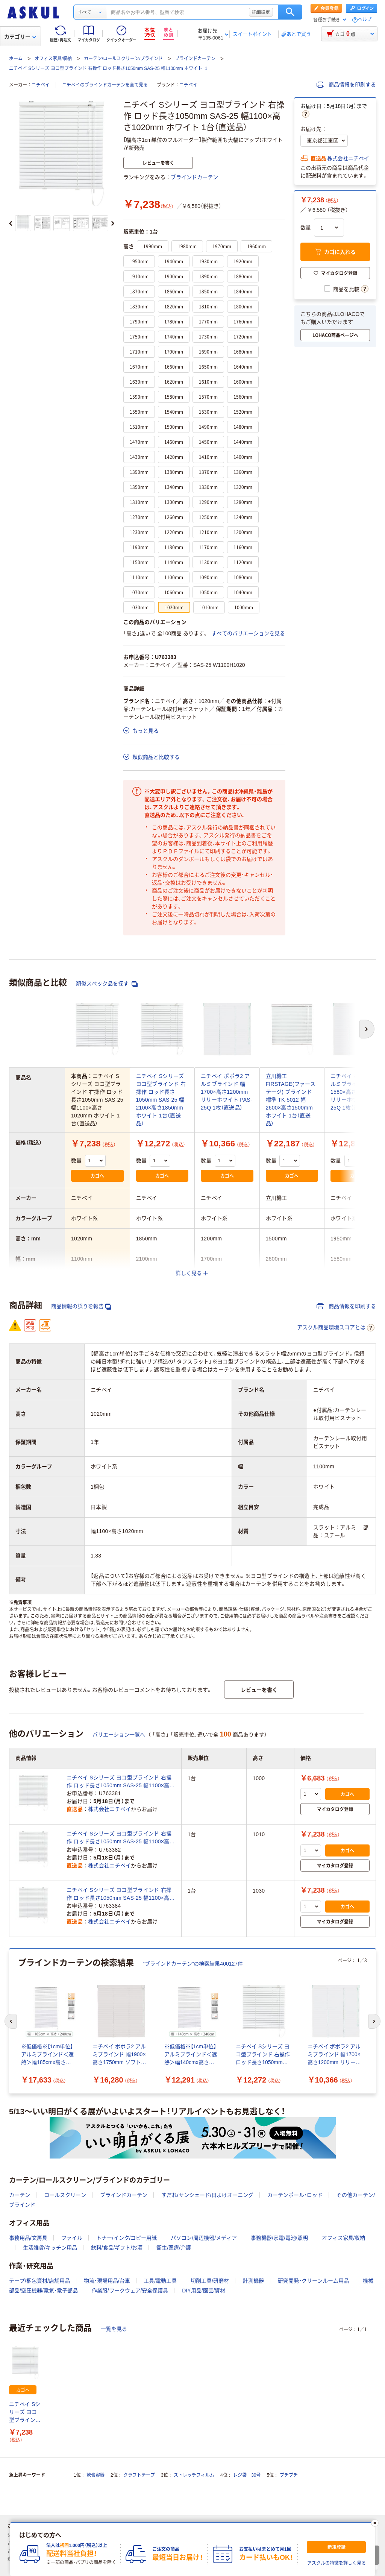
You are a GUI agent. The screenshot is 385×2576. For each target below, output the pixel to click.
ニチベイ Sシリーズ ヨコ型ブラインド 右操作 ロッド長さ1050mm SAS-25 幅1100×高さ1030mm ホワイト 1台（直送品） (121, 1894)
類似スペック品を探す (107, 984)
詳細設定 (261, 12)
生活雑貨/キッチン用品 (50, 2248)
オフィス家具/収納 (53, 58)
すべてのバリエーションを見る (248, 633)
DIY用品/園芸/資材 (203, 2291)
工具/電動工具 (160, 2281)
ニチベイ (41, 85)
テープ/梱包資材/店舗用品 (39, 2281)
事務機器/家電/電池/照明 (279, 2238)
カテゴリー (20, 37)
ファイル (71, 2238)
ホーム (16, 58)
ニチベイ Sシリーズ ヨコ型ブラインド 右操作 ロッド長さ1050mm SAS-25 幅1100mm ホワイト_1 (108, 68)
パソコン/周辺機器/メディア (204, 2238)
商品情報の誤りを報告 (81, 1306)
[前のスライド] (10, 223)
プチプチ (289, 2475)
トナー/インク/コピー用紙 (126, 2238)
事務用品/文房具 (28, 2238)
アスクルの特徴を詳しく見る (336, 2563)
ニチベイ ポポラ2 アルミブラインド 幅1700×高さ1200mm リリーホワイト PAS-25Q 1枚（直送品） (226, 1092)
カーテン (19, 2195)
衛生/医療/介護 (173, 2248)
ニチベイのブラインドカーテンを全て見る (105, 85)
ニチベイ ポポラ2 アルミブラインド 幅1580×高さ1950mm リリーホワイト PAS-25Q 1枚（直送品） (356, 1092)
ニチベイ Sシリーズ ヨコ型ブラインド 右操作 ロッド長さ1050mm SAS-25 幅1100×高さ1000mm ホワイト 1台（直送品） (121, 1782)
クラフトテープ (139, 2475)
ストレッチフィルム (194, 2475)
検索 (290, 12)
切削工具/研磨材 (210, 2281)
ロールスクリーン (65, 2195)
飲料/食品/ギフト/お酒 (117, 2248)
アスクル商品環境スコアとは (335, 1327)
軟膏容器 (95, 2475)
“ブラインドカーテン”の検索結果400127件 (193, 1964)
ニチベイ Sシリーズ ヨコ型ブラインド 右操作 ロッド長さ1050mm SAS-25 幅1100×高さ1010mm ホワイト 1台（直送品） (121, 1838)
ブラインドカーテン (195, 58)
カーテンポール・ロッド (295, 2195)
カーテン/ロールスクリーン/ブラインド (123, 58)
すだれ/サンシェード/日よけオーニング (207, 2195)
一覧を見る (114, 2329)
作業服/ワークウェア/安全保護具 (130, 2291)
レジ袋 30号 (247, 2475)
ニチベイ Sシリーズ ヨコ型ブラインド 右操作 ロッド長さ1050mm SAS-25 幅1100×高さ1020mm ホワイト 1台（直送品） (25, 2412)
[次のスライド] (112, 223)
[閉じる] (375, 2523)
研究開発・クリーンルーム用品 (313, 2281)
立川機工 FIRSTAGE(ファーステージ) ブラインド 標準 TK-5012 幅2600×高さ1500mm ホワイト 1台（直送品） (291, 1099)
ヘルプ (364, 19)
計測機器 (253, 2281)
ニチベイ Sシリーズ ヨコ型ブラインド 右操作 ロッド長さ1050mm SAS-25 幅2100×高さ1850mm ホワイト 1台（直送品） (161, 1099)
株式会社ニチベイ (348, 158)
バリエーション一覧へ (118, 1735)
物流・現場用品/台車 (107, 2281)
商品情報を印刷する (346, 84)
